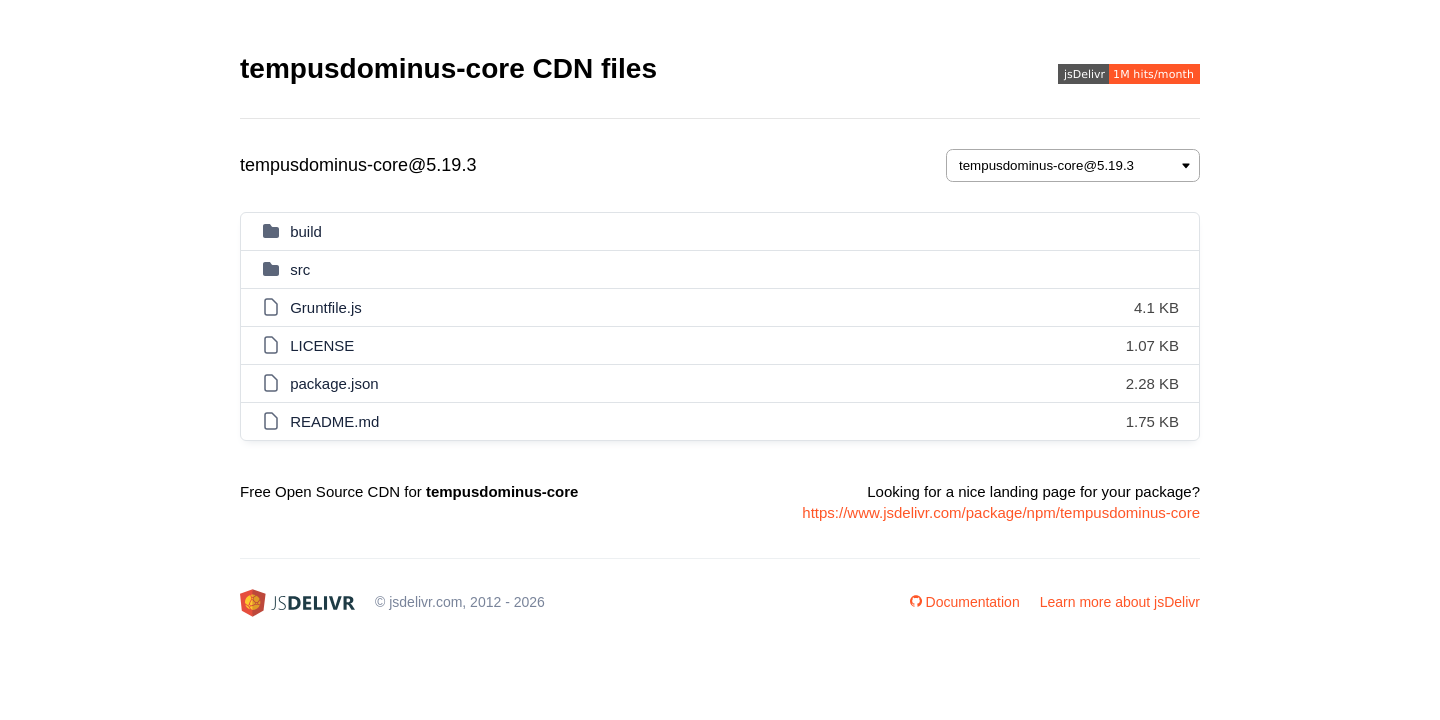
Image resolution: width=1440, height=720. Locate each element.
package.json (334, 383)
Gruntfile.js (326, 307)
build (306, 231)
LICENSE (322, 345)
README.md (334, 421)
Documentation (965, 602)
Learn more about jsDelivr (1120, 602)
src (300, 269)
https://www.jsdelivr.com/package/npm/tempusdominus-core (1001, 512)
